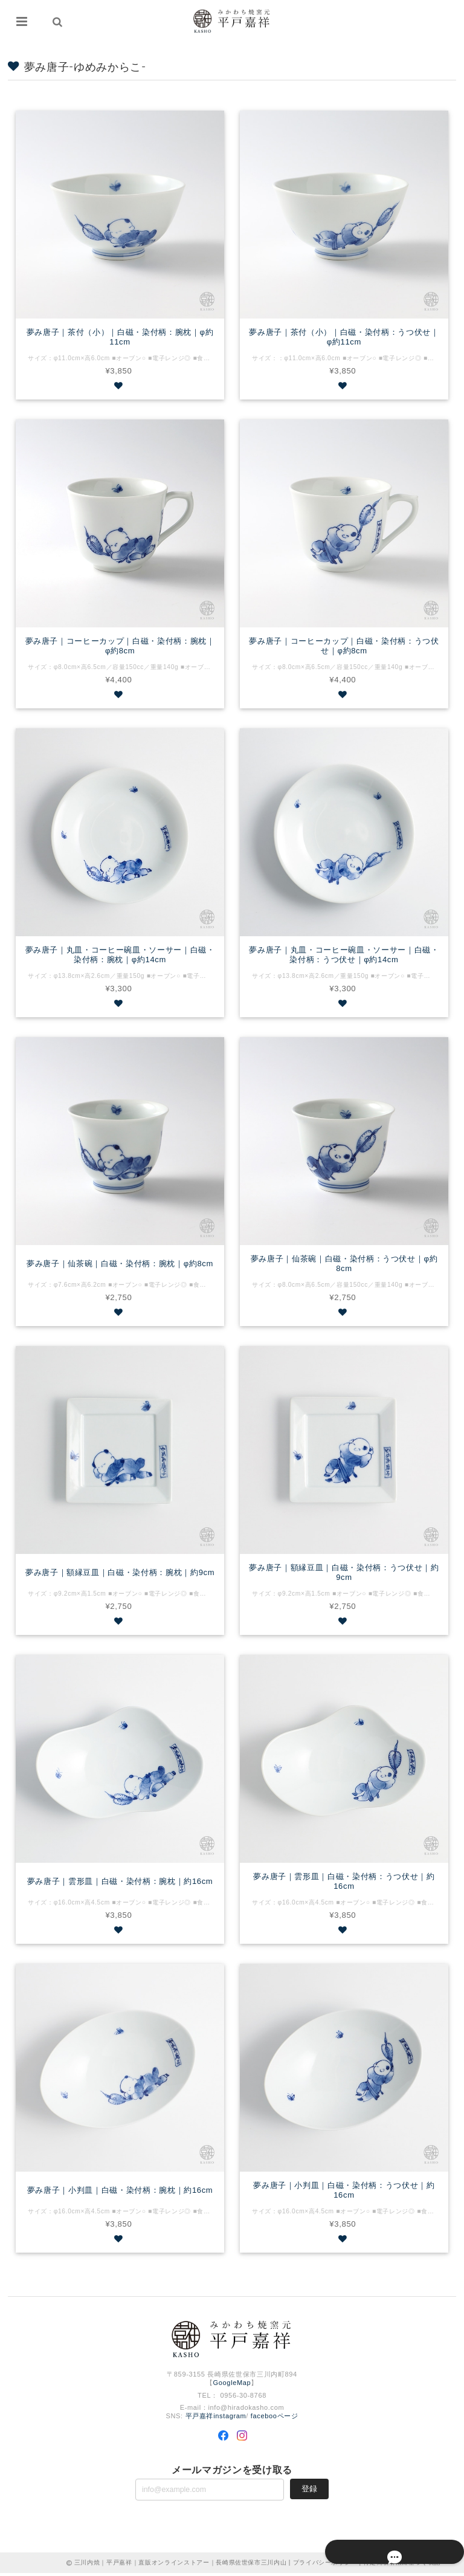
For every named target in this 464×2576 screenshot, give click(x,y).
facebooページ (274, 2418)
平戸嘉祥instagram (215, 2418)
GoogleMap (232, 2385)
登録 (309, 2491)
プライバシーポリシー (325, 2565)
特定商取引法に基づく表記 (401, 2565)
